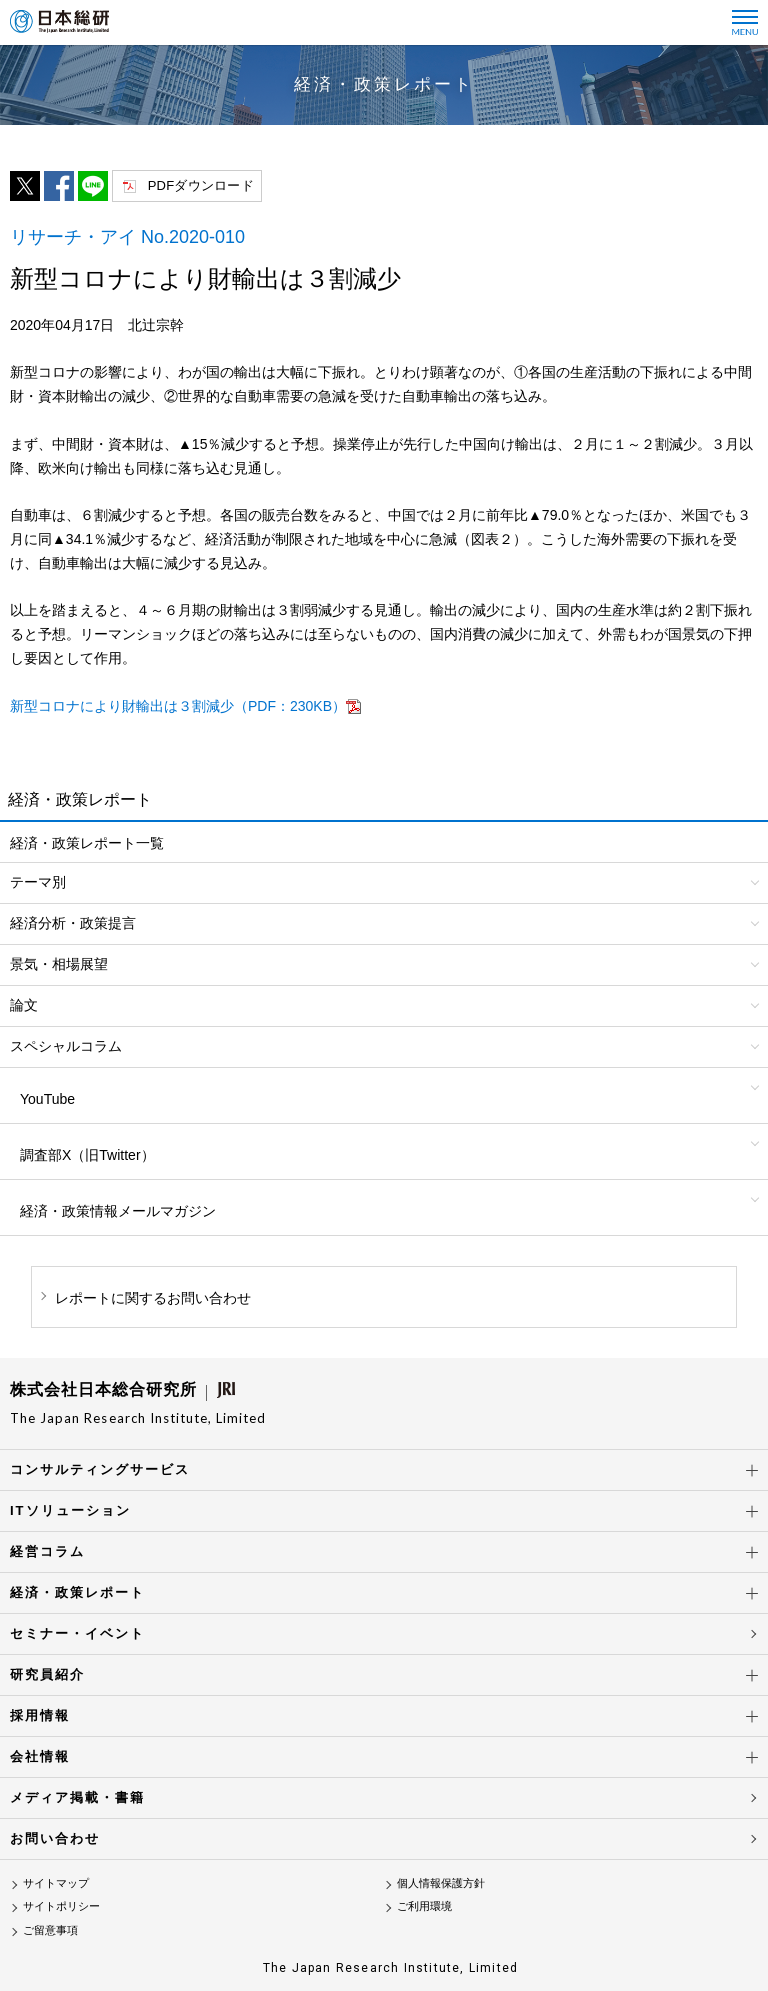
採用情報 (40, 1715)
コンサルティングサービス (100, 1469)
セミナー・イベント (77, 1633)
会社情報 (40, 1756)
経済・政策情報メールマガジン (118, 1211)
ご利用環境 (424, 1906)
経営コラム (47, 1551)
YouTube (47, 1099)
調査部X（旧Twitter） (87, 1155)
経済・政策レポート (77, 1592)
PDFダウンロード (201, 185)
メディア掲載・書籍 (77, 1797)
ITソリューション (70, 1510)
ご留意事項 (50, 1930)
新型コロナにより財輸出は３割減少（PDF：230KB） (178, 706)
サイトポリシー (61, 1906)
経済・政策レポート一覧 (87, 843)
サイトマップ (56, 1883)
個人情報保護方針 (441, 1883)
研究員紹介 (47, 1674)
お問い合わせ (55, 1838)
